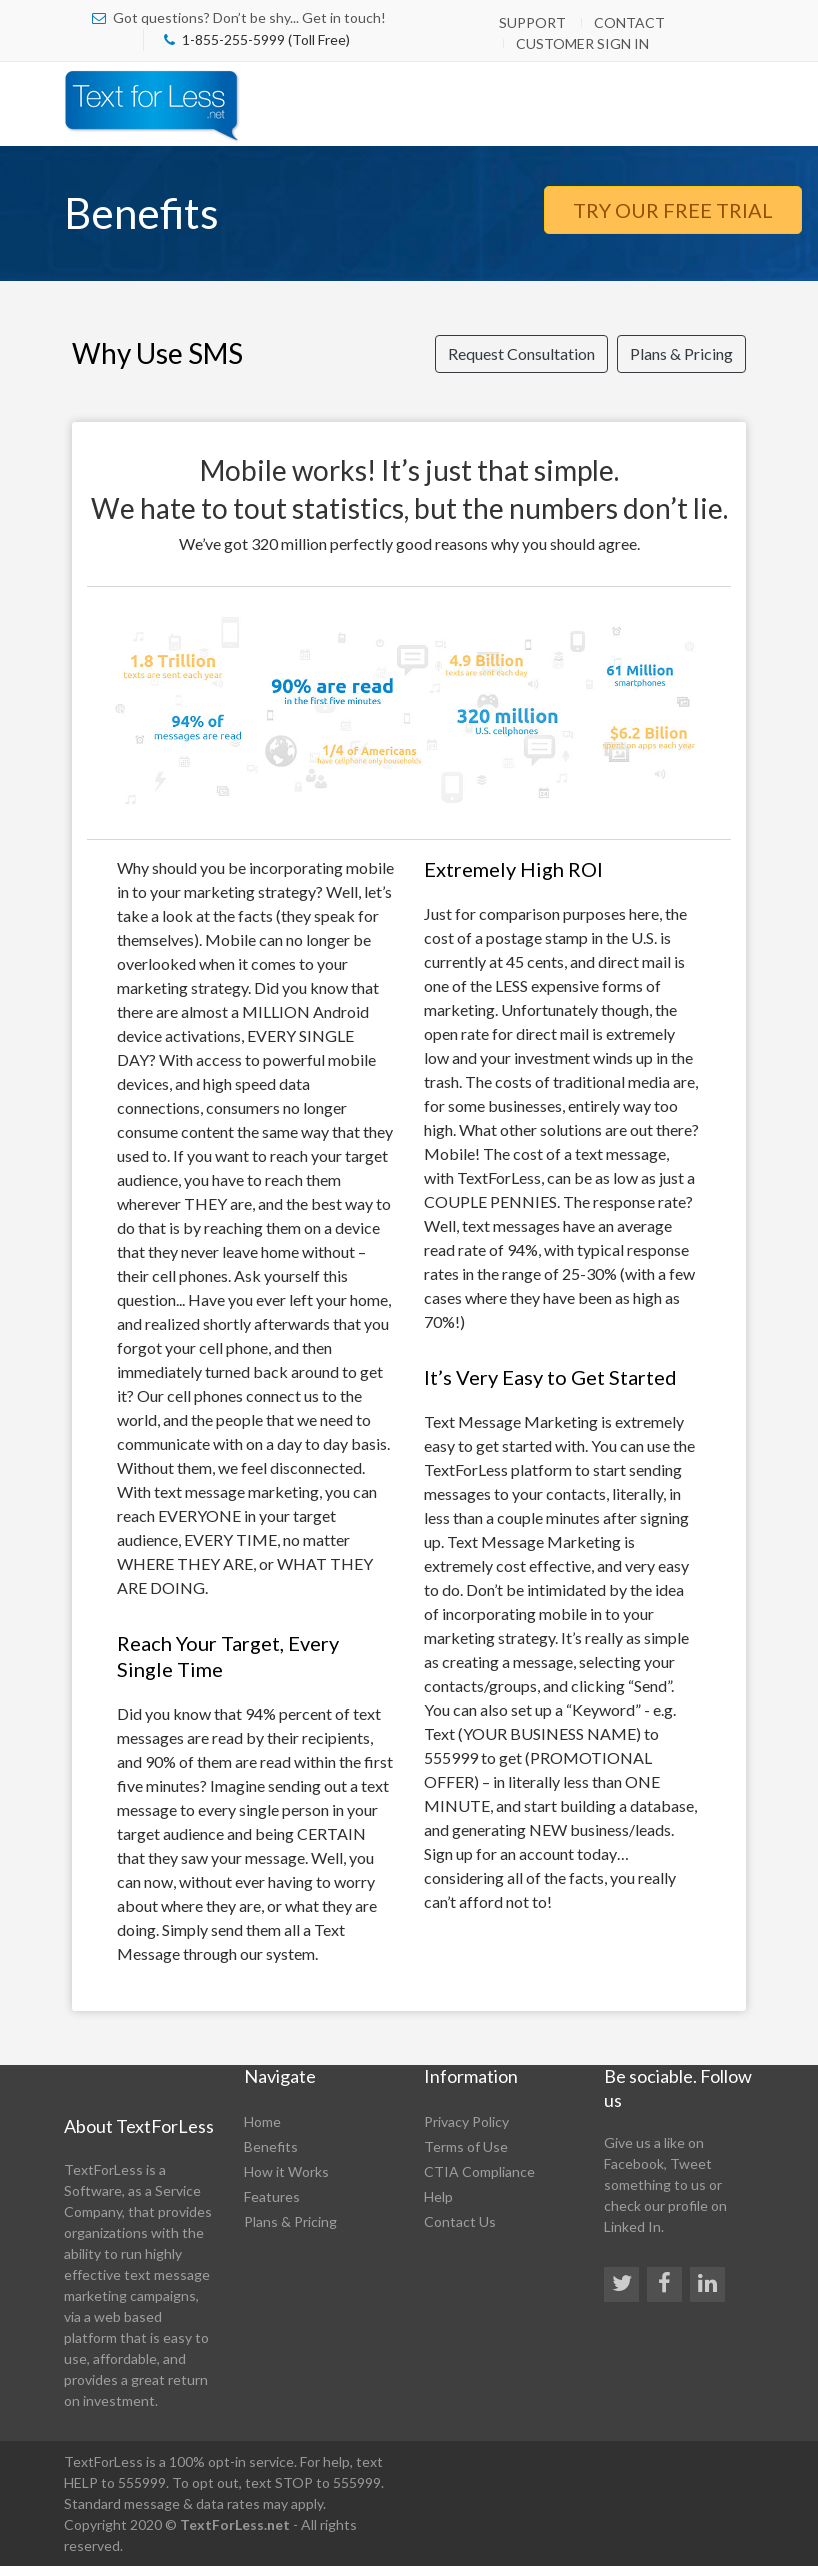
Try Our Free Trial (673, 210)
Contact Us (460, 2221)
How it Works (286, 2171)
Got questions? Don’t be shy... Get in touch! (249, 17)
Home (262, 2121)
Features (272, 2196)
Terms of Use (466, 2146)
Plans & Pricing (681, 353)
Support (532, 22)
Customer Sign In (582, 43)
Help (438, 2196)
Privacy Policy (466, 2121)
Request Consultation (521, 353)
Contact (629, 22)
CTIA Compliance (479, 2171)
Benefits (271, 2146)
